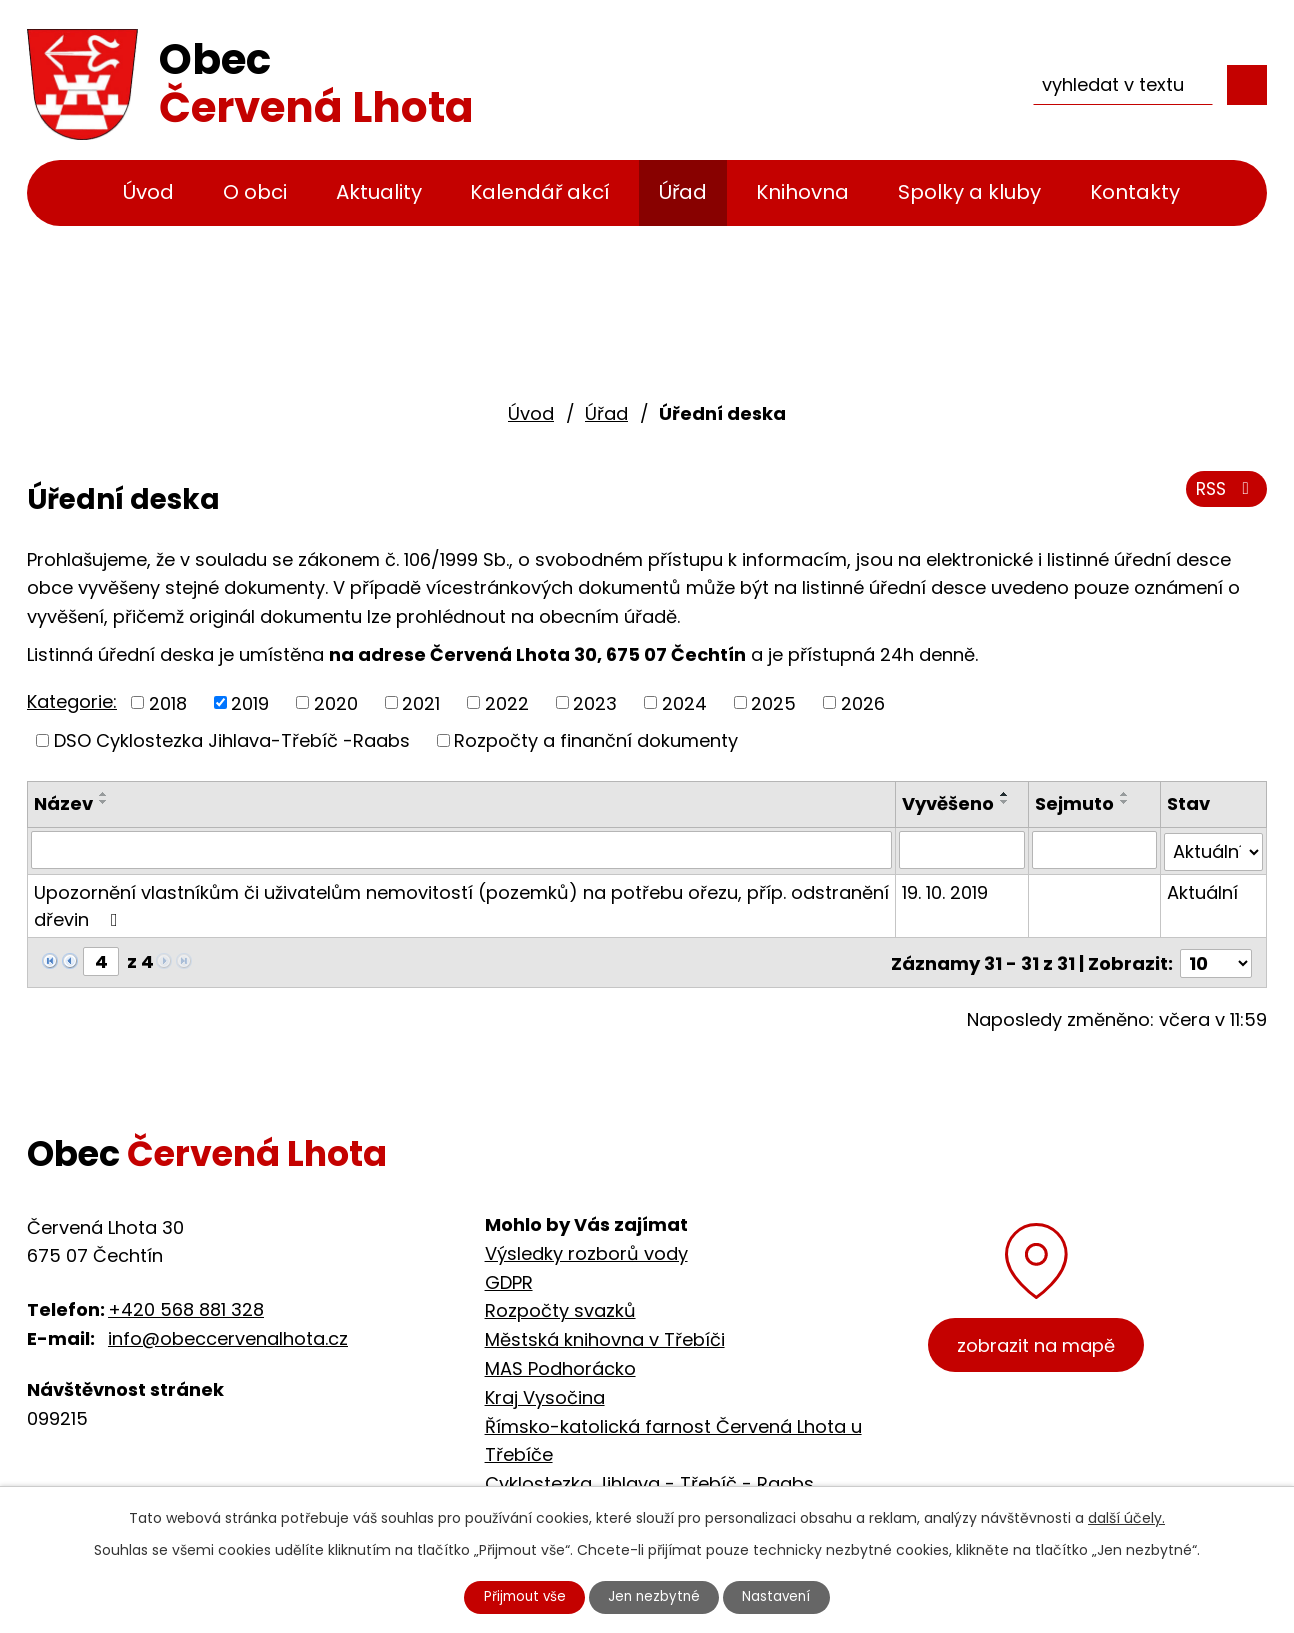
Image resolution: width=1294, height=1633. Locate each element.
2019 (250, 702)
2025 (773, 702)
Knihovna (802, 192)
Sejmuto (1075, 803)
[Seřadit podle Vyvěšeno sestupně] (1006, 802)
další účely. (1126, 1516)
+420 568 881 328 (186, 1306)
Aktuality (379, 192)
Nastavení (784, 1596)
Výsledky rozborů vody (586, 1249)
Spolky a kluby (969, 192)
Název (63, 803)
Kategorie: (72, 701)
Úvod (148, 192)
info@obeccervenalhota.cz (228, 1334)
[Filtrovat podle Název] (462, 850)
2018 (168, 702)
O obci (255, 192)
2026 (863, 702)
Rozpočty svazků (560, 1307)
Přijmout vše (519, 1596)
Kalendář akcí (540, 192)
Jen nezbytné (655, 1596)
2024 (684, 702)
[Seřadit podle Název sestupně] (104, 802)
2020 (336, 702)
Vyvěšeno (949, 803)
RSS (1224, 492)
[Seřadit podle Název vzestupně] (104, 794)
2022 (507, 702)
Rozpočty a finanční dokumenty (596, 740)
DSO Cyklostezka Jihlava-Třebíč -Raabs (232, 740)
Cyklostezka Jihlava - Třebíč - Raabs (649, 1479)
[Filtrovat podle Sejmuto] (1095, 850)
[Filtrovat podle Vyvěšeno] (963, 850)
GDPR (509, 1278)
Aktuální (1202, 890)
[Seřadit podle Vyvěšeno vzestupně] (1006, 794)
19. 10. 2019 (946, 890)
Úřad (683, 192)
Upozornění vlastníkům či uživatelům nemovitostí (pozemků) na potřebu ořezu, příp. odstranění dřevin (461, 904)
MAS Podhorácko (560, 1364)
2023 (595, 702)
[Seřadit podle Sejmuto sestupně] (1126, 802)
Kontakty (1135, 192)
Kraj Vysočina (545, 1393)
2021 (421, 702)
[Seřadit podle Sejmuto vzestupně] (1126, 794)
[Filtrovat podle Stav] (1213, 850)
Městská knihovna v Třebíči (605, 1335)
